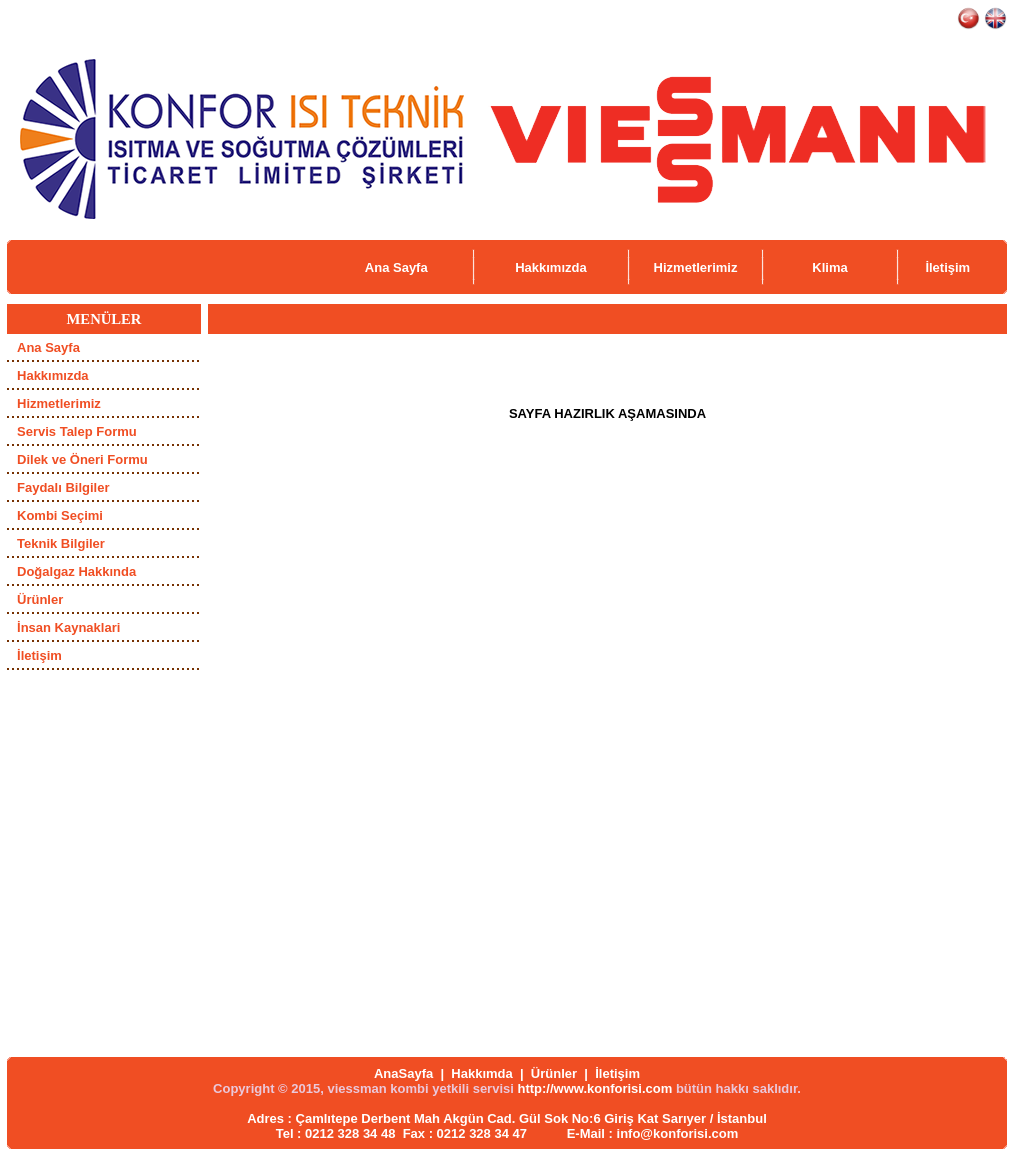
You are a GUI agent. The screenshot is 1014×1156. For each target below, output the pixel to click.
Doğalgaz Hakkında (76, 571)
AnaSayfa (403, 1073)
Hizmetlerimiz (696, 267)
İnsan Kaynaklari (68, 627)
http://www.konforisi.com (594, 1088)
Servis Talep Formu (77, 431)
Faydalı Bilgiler (63, 487)
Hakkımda (481, 1073)
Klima (829, 267)
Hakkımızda (551, 267)
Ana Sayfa (396, 267)
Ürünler (40, 599)
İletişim (947, 267)
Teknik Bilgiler (61, 543)
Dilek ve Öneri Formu (82, 459)
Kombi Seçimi (60, 515)
